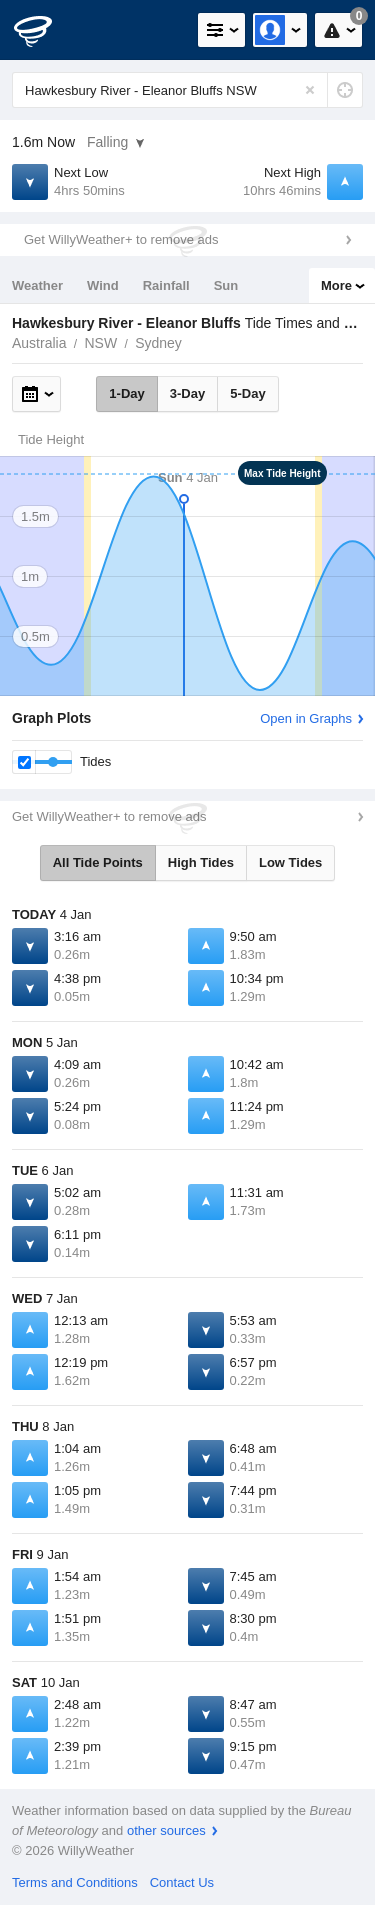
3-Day (187, 393)
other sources (166, 1830)
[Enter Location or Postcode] (187, 90)
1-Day (126, 393)
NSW (100, 343)
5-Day (247, 393)
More (336, 285)
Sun (226, 285)
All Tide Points (98, 862)
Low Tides (290, 862)
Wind (103, 285)
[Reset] (310, 90)
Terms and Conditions (75, 1882)
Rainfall (166, 285)
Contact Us (182, 1882)
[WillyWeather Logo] (45, 30)
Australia (39, 343)
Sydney (158, 343)
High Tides (201, 862)
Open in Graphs (306, 718)
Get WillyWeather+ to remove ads (121, 239)
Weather (37, 285)
